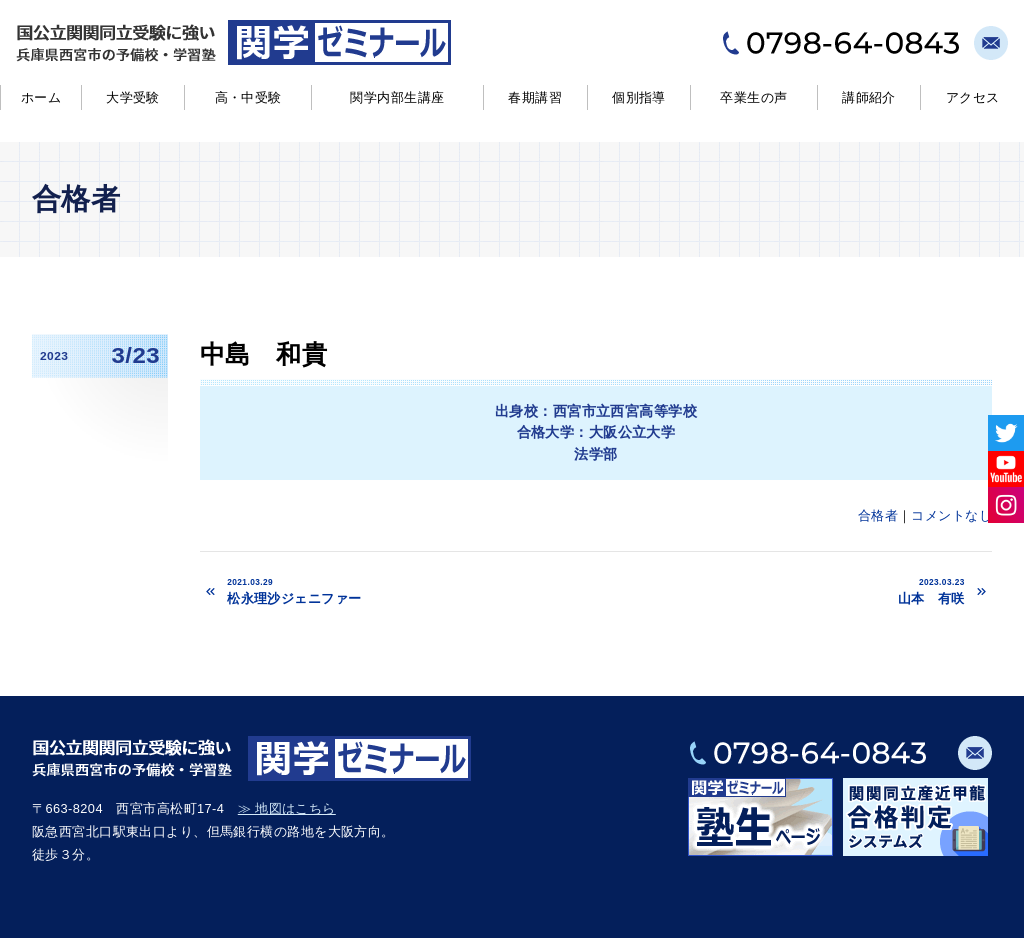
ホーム (41, 97)
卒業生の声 (753, 97)
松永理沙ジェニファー (424, 590)
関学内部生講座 (397, 97)
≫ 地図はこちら (287, 808)
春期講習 (535, 97)
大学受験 (133, 97)
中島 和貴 (263, 354)
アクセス (973, 97)
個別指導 (639, 97)
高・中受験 (248, 97)
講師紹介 (869, 97)
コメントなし (951, 515)
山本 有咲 (801, 590)
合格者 (878, 515)
